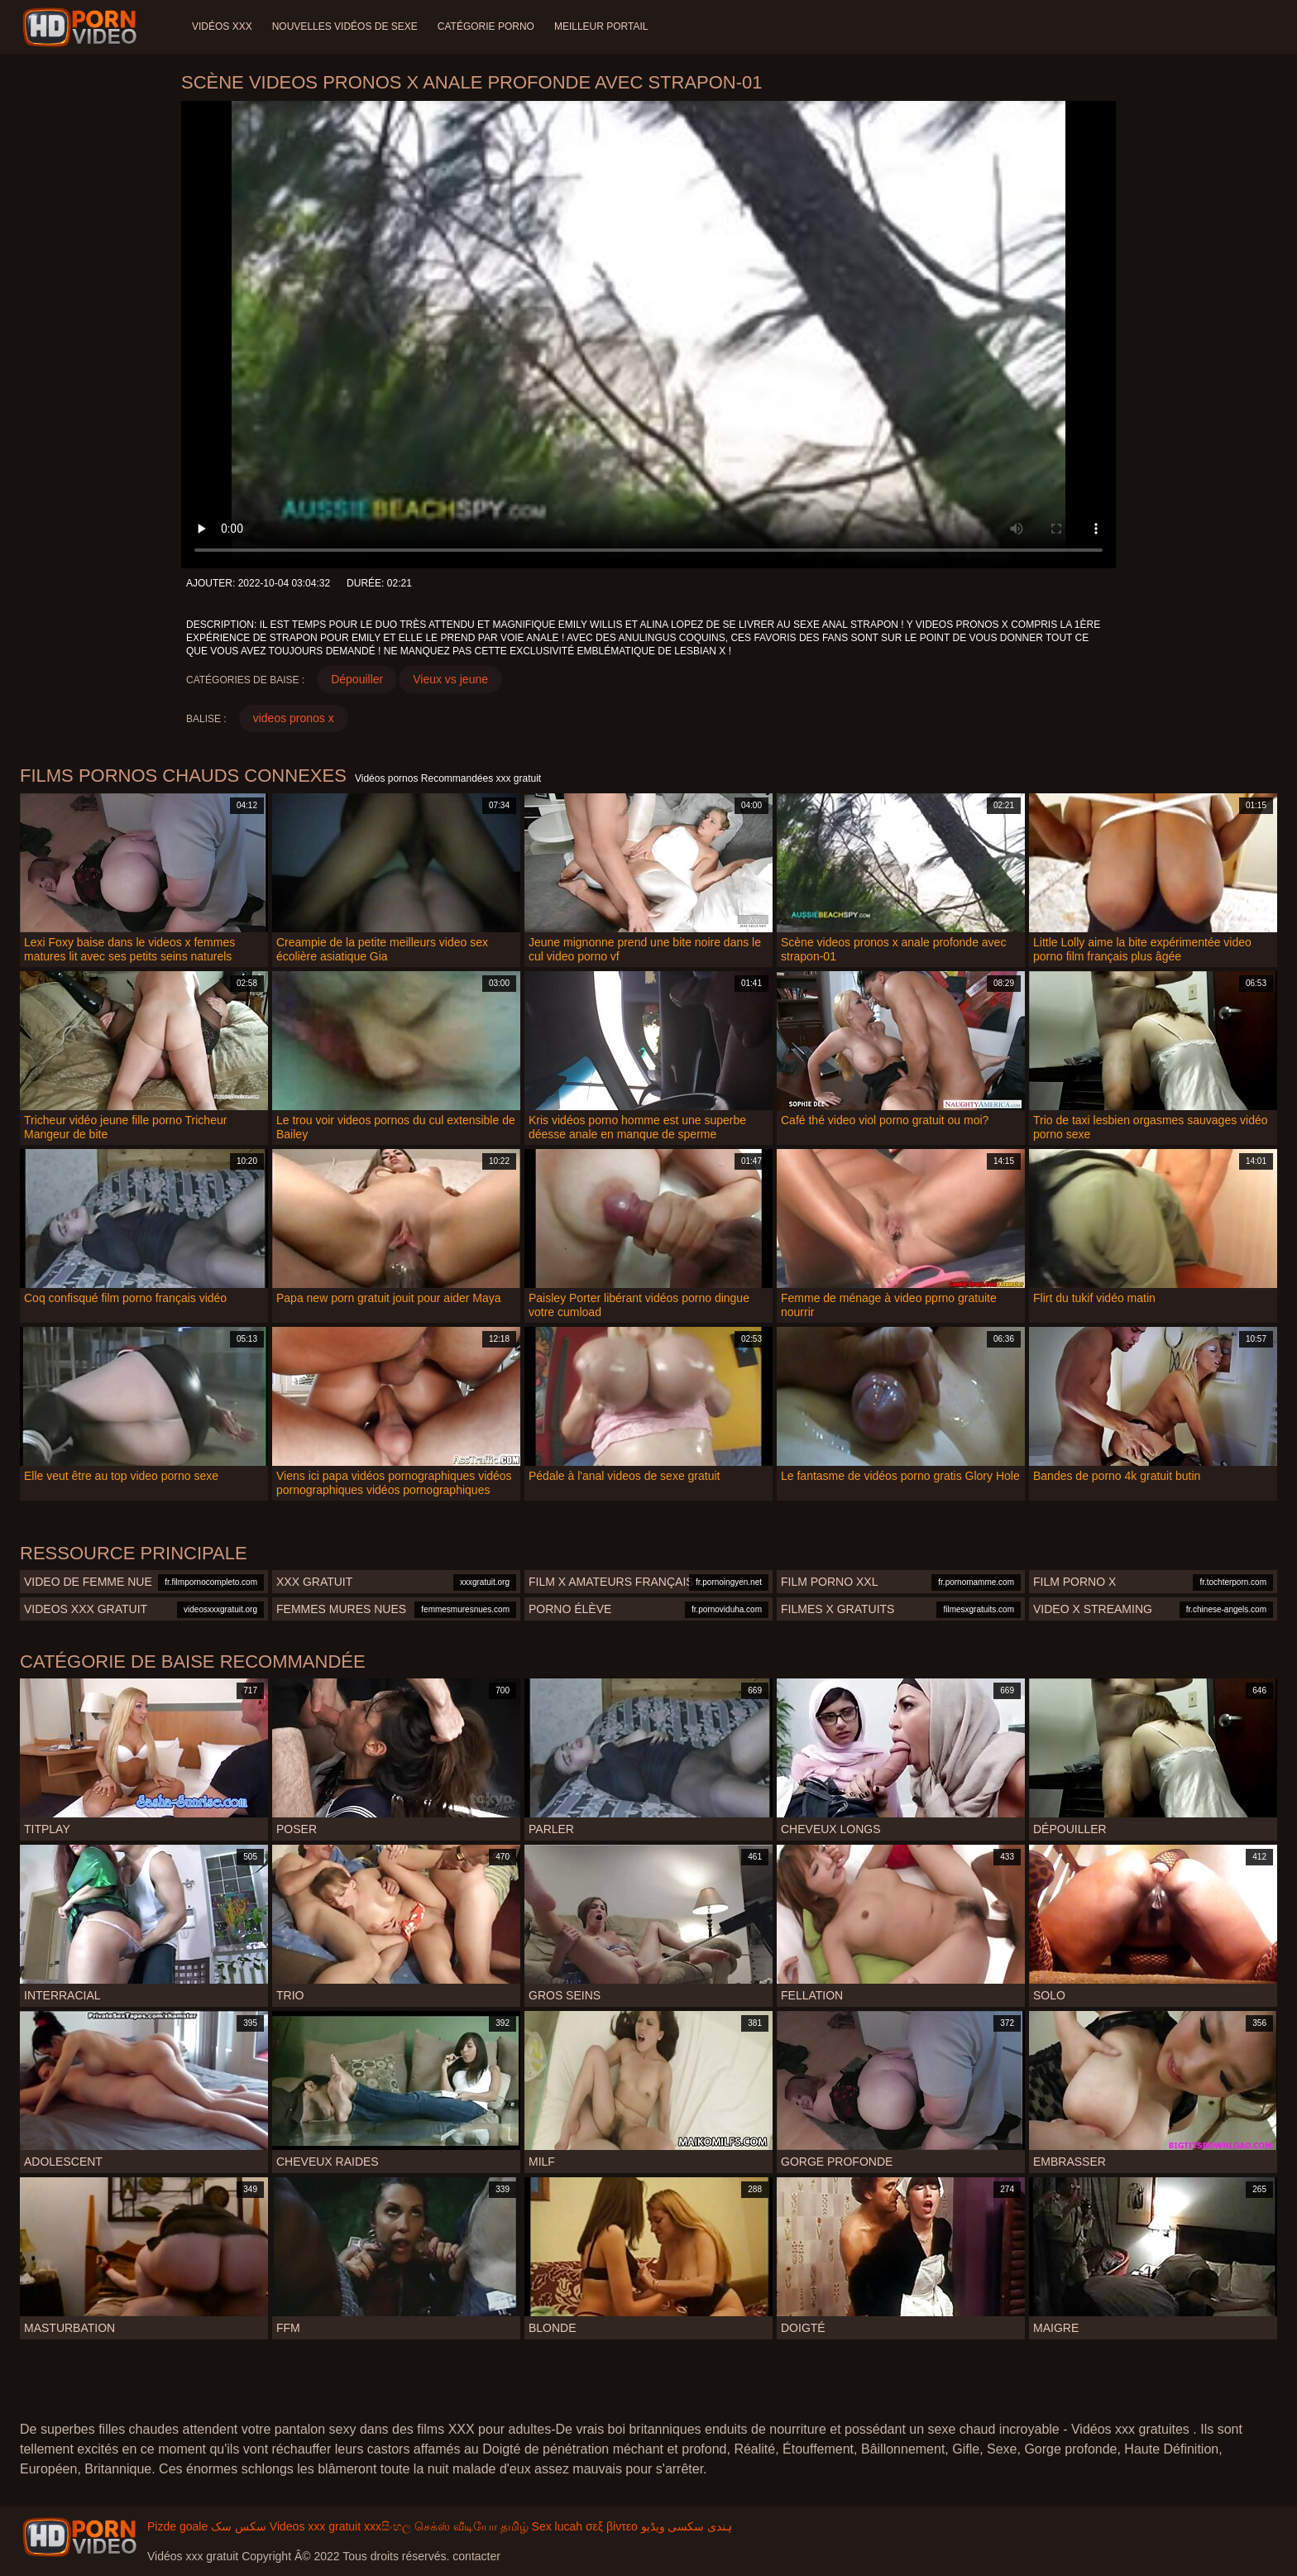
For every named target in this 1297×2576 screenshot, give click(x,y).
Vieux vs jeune (450, 679)
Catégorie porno (486, 26)
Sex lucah (557, 2526)
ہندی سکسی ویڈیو (687, 2526)
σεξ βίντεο (612, 2526)
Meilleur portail (601, 26)
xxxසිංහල (387, 2526)
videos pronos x (293, 718)
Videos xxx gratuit (315, 2526)
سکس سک (238, 2526)
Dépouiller (357, 679)
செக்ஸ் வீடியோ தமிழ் (471, 2526)
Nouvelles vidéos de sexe (345, 26)
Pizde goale (177, 2526)
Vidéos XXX (222, 26)
